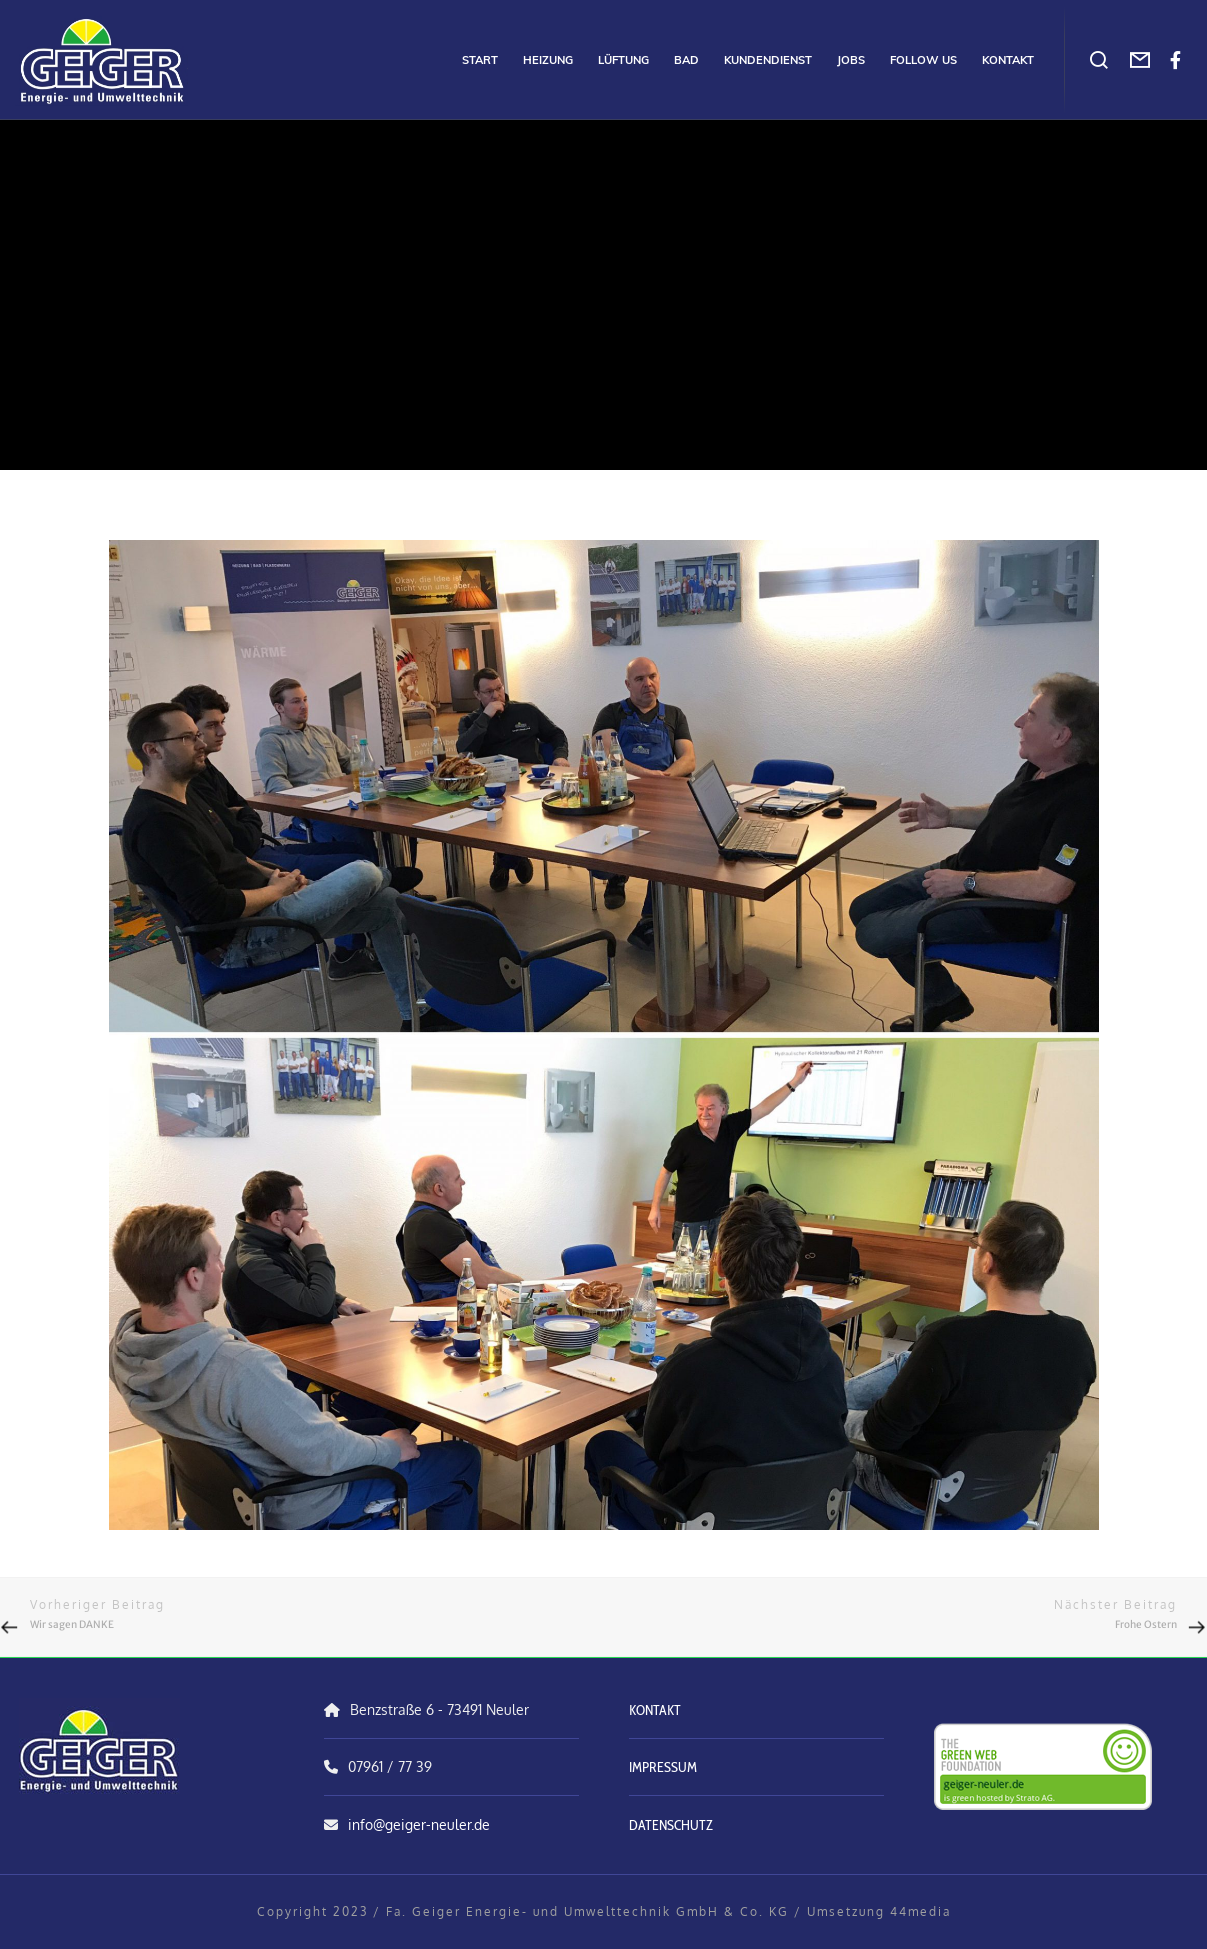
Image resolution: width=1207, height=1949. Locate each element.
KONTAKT (655, 1710)
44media (920, 1911)
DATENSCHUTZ (671, 1825)
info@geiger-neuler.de (419, 1824)
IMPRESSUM (663, 1767)
